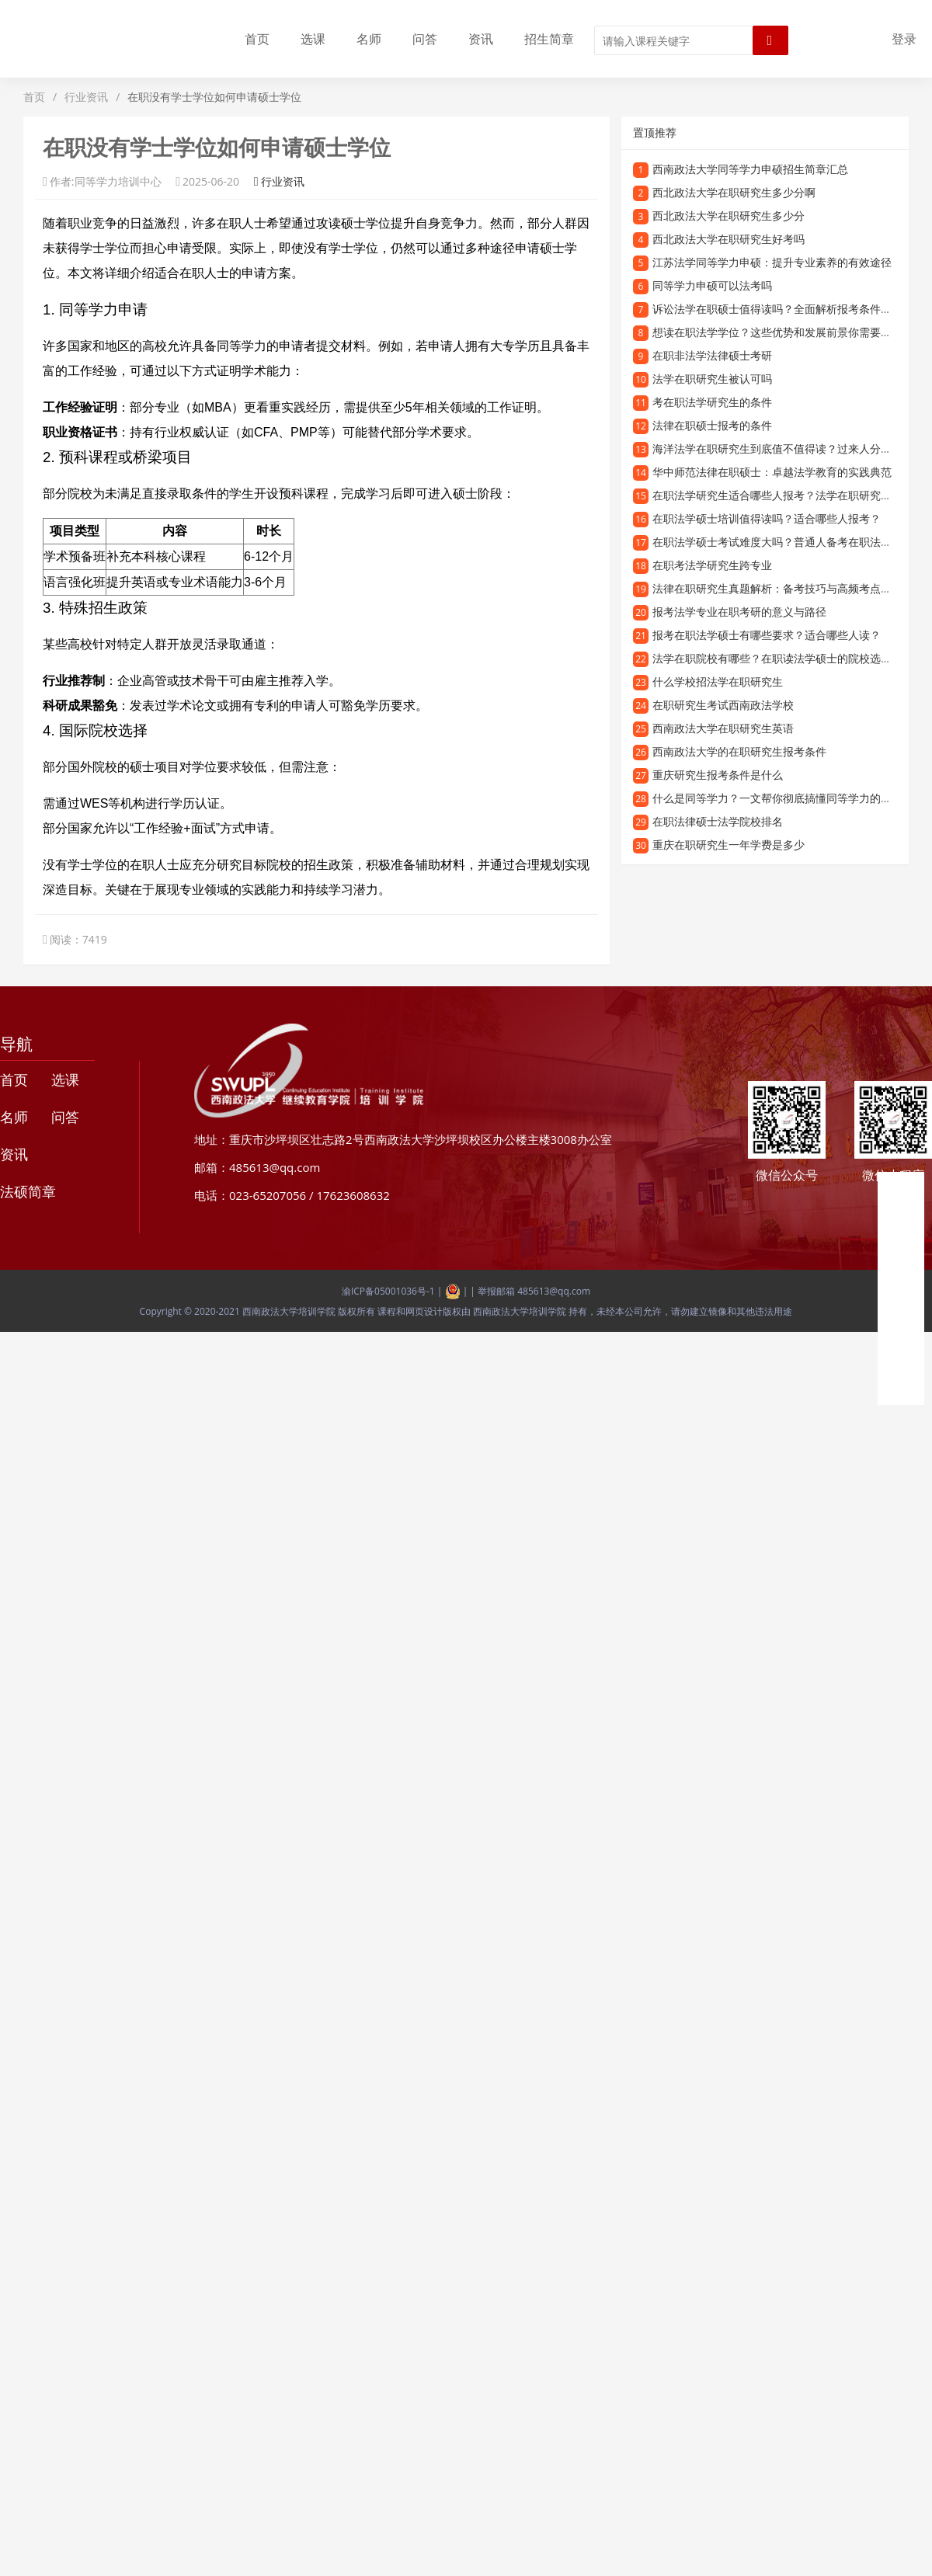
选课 (313, 38)
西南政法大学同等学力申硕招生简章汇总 (750, 169)
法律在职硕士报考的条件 (712, 425)
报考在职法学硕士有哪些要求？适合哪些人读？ (766, 634)
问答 (424, 38)
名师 (368, 38)
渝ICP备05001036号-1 (388, 1291)
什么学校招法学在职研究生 (717, 681)
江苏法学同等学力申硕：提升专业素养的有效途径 (772, 262)
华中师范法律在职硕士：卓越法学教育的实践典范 (772, 471)
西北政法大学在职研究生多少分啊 (734, 192)
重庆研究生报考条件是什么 (717, 774)
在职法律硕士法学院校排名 (717, 821)
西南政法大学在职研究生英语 (723, 728)
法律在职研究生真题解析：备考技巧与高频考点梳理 (777, 588)
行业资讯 (86, 96)
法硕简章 (28, 1191)
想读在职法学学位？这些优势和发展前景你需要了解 (777, 332)
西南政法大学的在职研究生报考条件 (739, 751)
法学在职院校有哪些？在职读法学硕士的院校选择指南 (782, 658)
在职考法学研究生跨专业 (712, 565)
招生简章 (549, 38)
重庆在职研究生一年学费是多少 (728, 844)
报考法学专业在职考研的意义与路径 (739, 611)
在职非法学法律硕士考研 (712, 355)
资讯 (480, 38)
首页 (257, 38)
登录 (904, 38)
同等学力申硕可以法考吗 (712, 285)
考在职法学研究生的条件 (712, 402)
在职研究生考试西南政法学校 (723, 704)
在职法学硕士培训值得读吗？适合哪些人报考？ (766, 518)
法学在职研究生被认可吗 (712, 378)
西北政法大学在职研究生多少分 (728, 215)
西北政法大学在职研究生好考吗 (728, 238)
